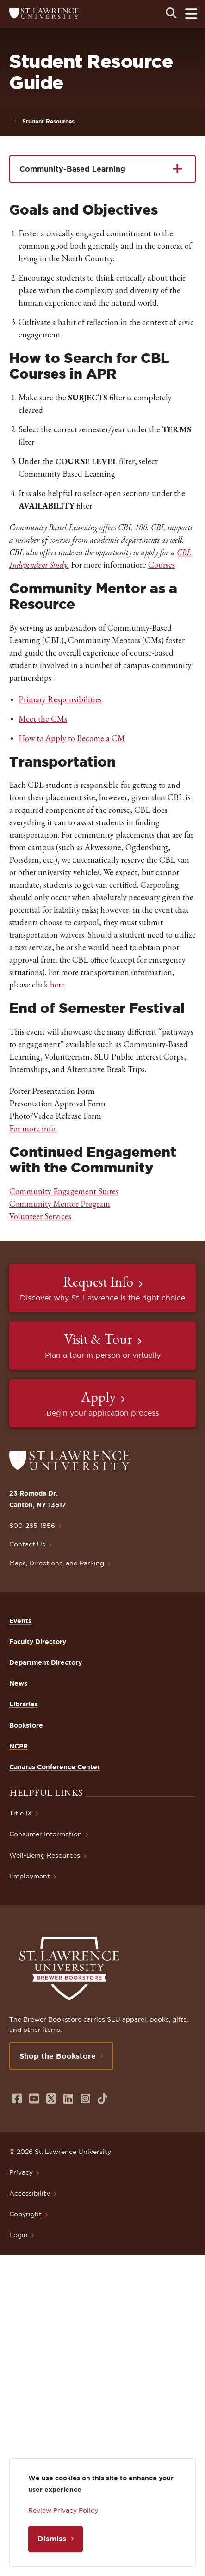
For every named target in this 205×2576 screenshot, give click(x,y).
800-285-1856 (32, 1525)
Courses (161, 564)
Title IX (20, 1813)
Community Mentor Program (59, 1203)
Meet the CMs (43, 718)
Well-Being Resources (44, 1855)
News (18, 1683)
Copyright (25, 2214)
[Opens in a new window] (17, 2099)
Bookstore (26, 1725)
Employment (29, 1876)
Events (20, 1621)
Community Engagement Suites (63, 1191)
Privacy (21, 2172)
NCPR (18, 1746)
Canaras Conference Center (54, 1767)
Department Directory (45, 1662)
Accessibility (29, 2193)
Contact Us (27, 1544)
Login (18, 2235)
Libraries (23, 1704)
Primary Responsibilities (60, 699)
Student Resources (48, 121)
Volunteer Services (40, 1216)
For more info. (33, 1128)
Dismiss (51, 2538)
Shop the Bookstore (57, 2056)
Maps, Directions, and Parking (56, 1563)
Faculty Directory (37, 1641)
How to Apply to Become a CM (72, 738)
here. (57, 984)
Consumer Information (45, 1834)
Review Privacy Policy (63, 2510)
